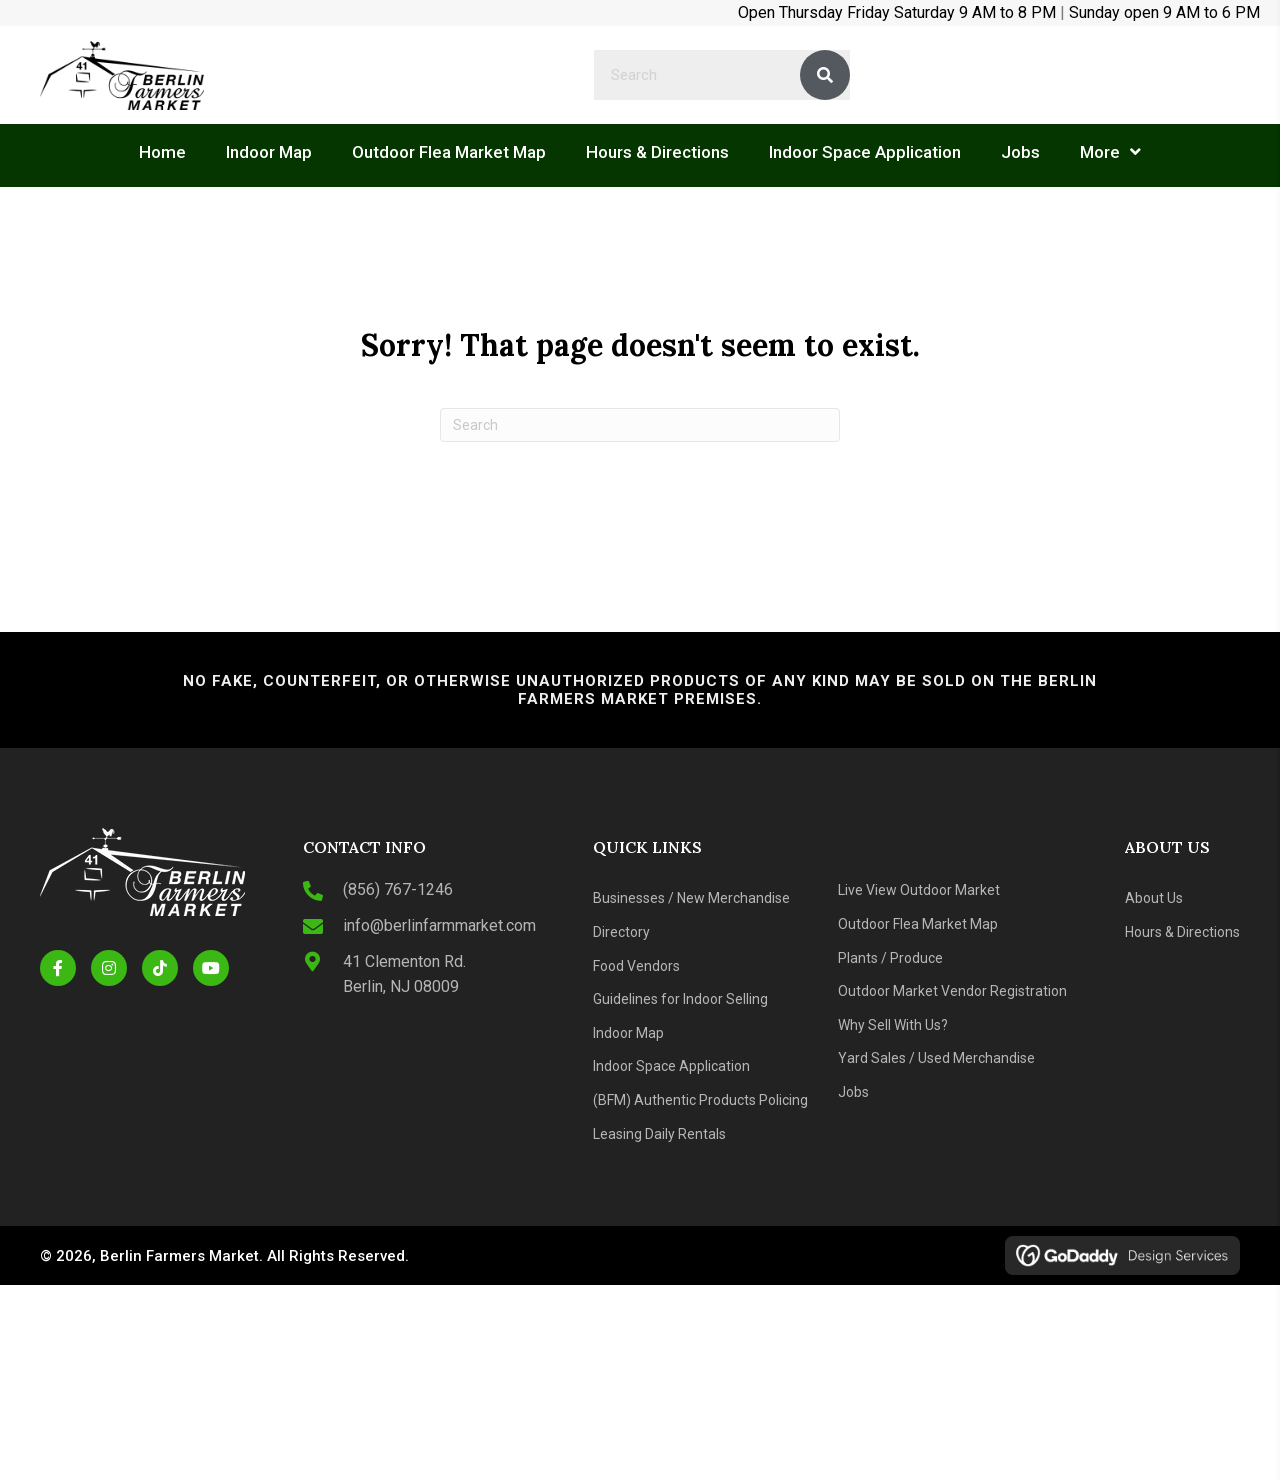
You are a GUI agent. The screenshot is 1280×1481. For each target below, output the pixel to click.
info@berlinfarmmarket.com (439, 925)
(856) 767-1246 (398, 889)
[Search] (640, 425)
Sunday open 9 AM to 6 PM (1164, 12)
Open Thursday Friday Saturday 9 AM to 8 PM (897, 12)
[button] (58, 968)
